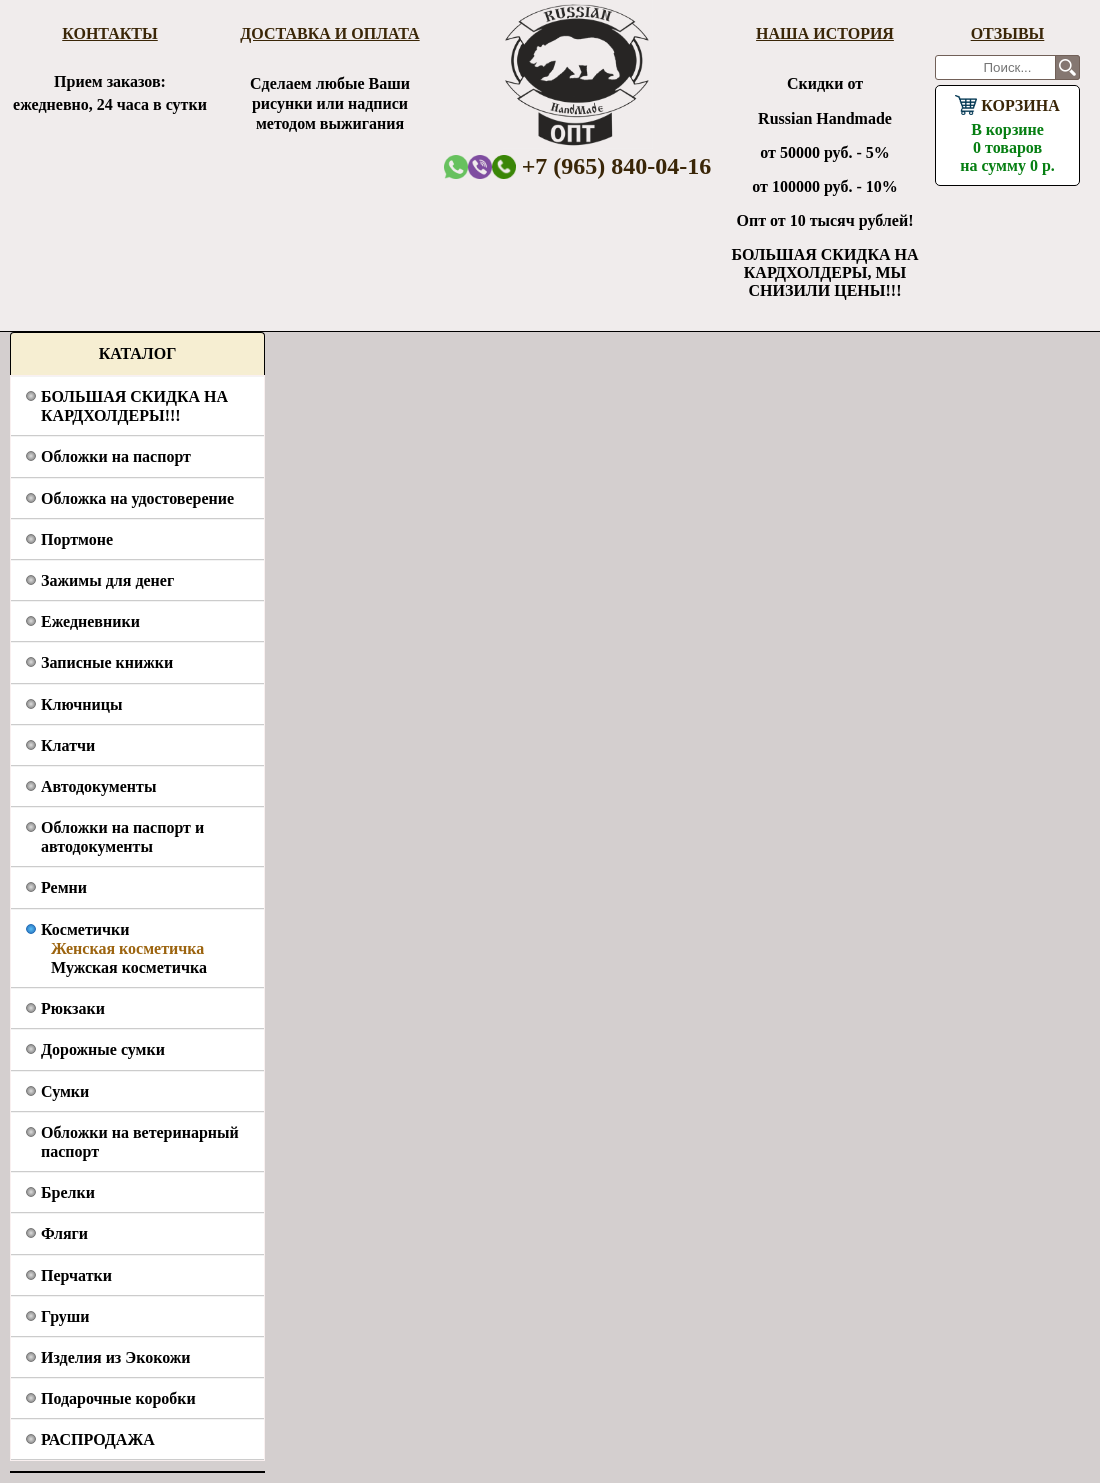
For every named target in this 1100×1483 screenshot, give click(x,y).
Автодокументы (98, 786)
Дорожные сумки (103, 1049)
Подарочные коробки (118, 1398)
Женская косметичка (127, 948)
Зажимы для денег (107, 580)
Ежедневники (90, 621)
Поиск (1067, 67)
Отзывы (1008, 33)
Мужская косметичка (129, 967)
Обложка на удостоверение (137, 498)
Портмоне (77, 539)
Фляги (64, 1233)
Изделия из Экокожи (116, 1357)
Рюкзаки (73, 1008)
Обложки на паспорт (116, 456)
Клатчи (68, 745)
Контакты (110, 33)
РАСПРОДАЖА (98, 1439)
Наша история (825, 33)
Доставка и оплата (329, 33)
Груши (65, 1316)
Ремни (64, 887)
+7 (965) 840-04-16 (602, 166)
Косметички (85, 929)
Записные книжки (107, 662)
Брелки (68, 1192)
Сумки (65, 1091)
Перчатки (76, 1275)
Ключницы (81, 704)
